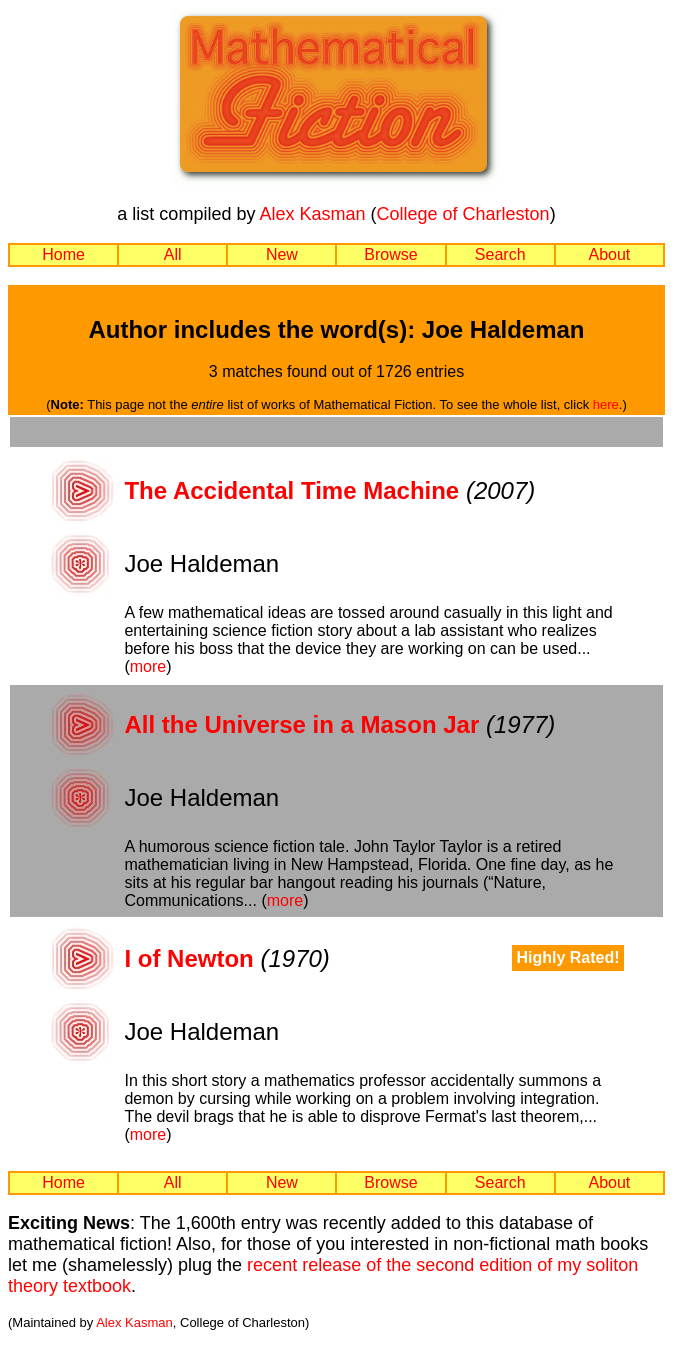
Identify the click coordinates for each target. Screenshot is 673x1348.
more (148, 666)
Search (500, 254)
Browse (390, 254)
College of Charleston (463, 214)
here (606, 404)
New (282, 254)
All (173, 254)
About (609, 254)
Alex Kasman (312, 214)
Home (63, 254)
